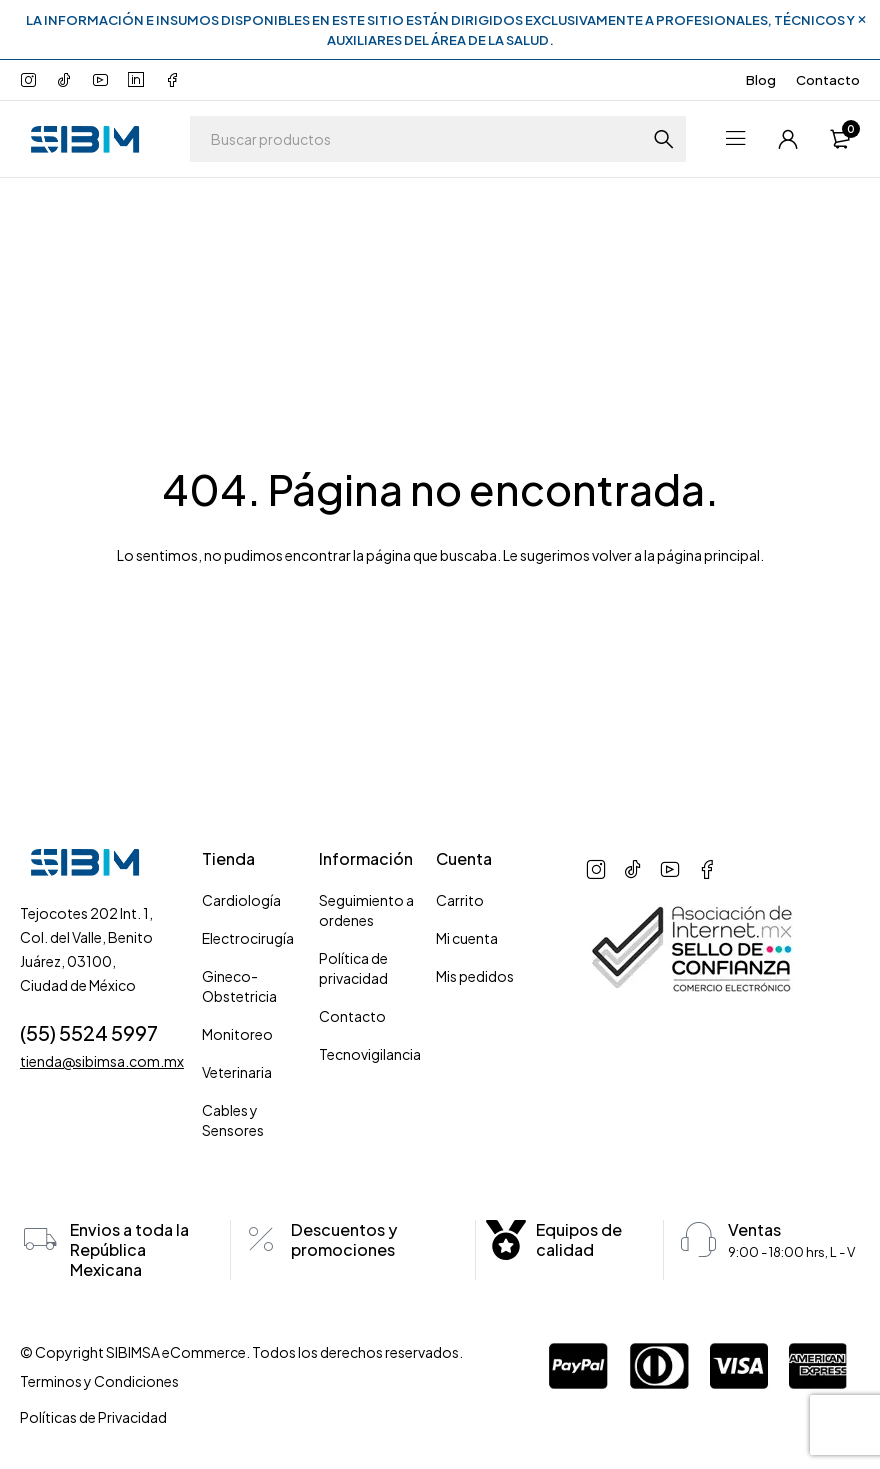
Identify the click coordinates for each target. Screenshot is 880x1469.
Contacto (828, 80)
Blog (761, 80)
